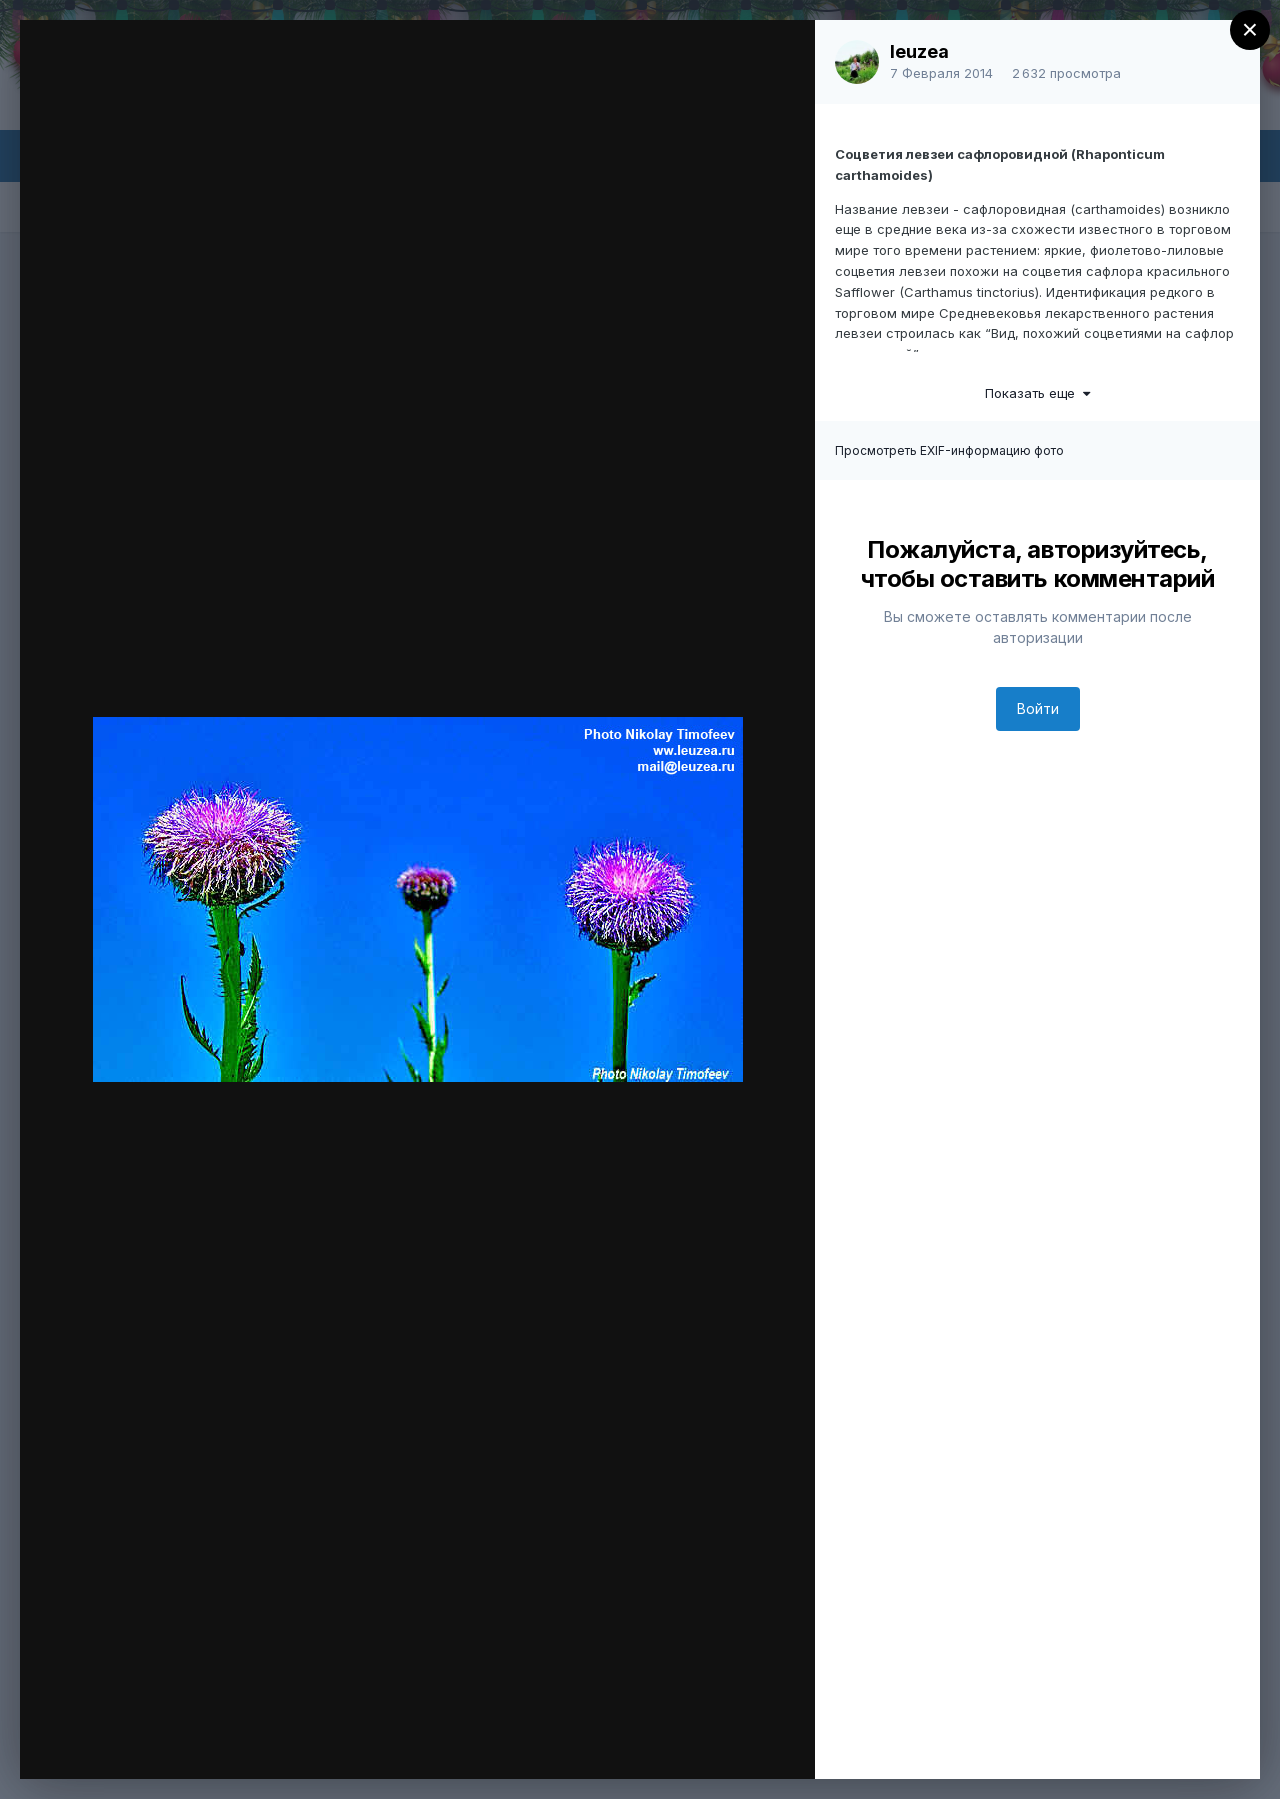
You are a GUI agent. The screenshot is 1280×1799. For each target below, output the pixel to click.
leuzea (919, 51)
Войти (1038, 708)
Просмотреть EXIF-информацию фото (949, 450)
